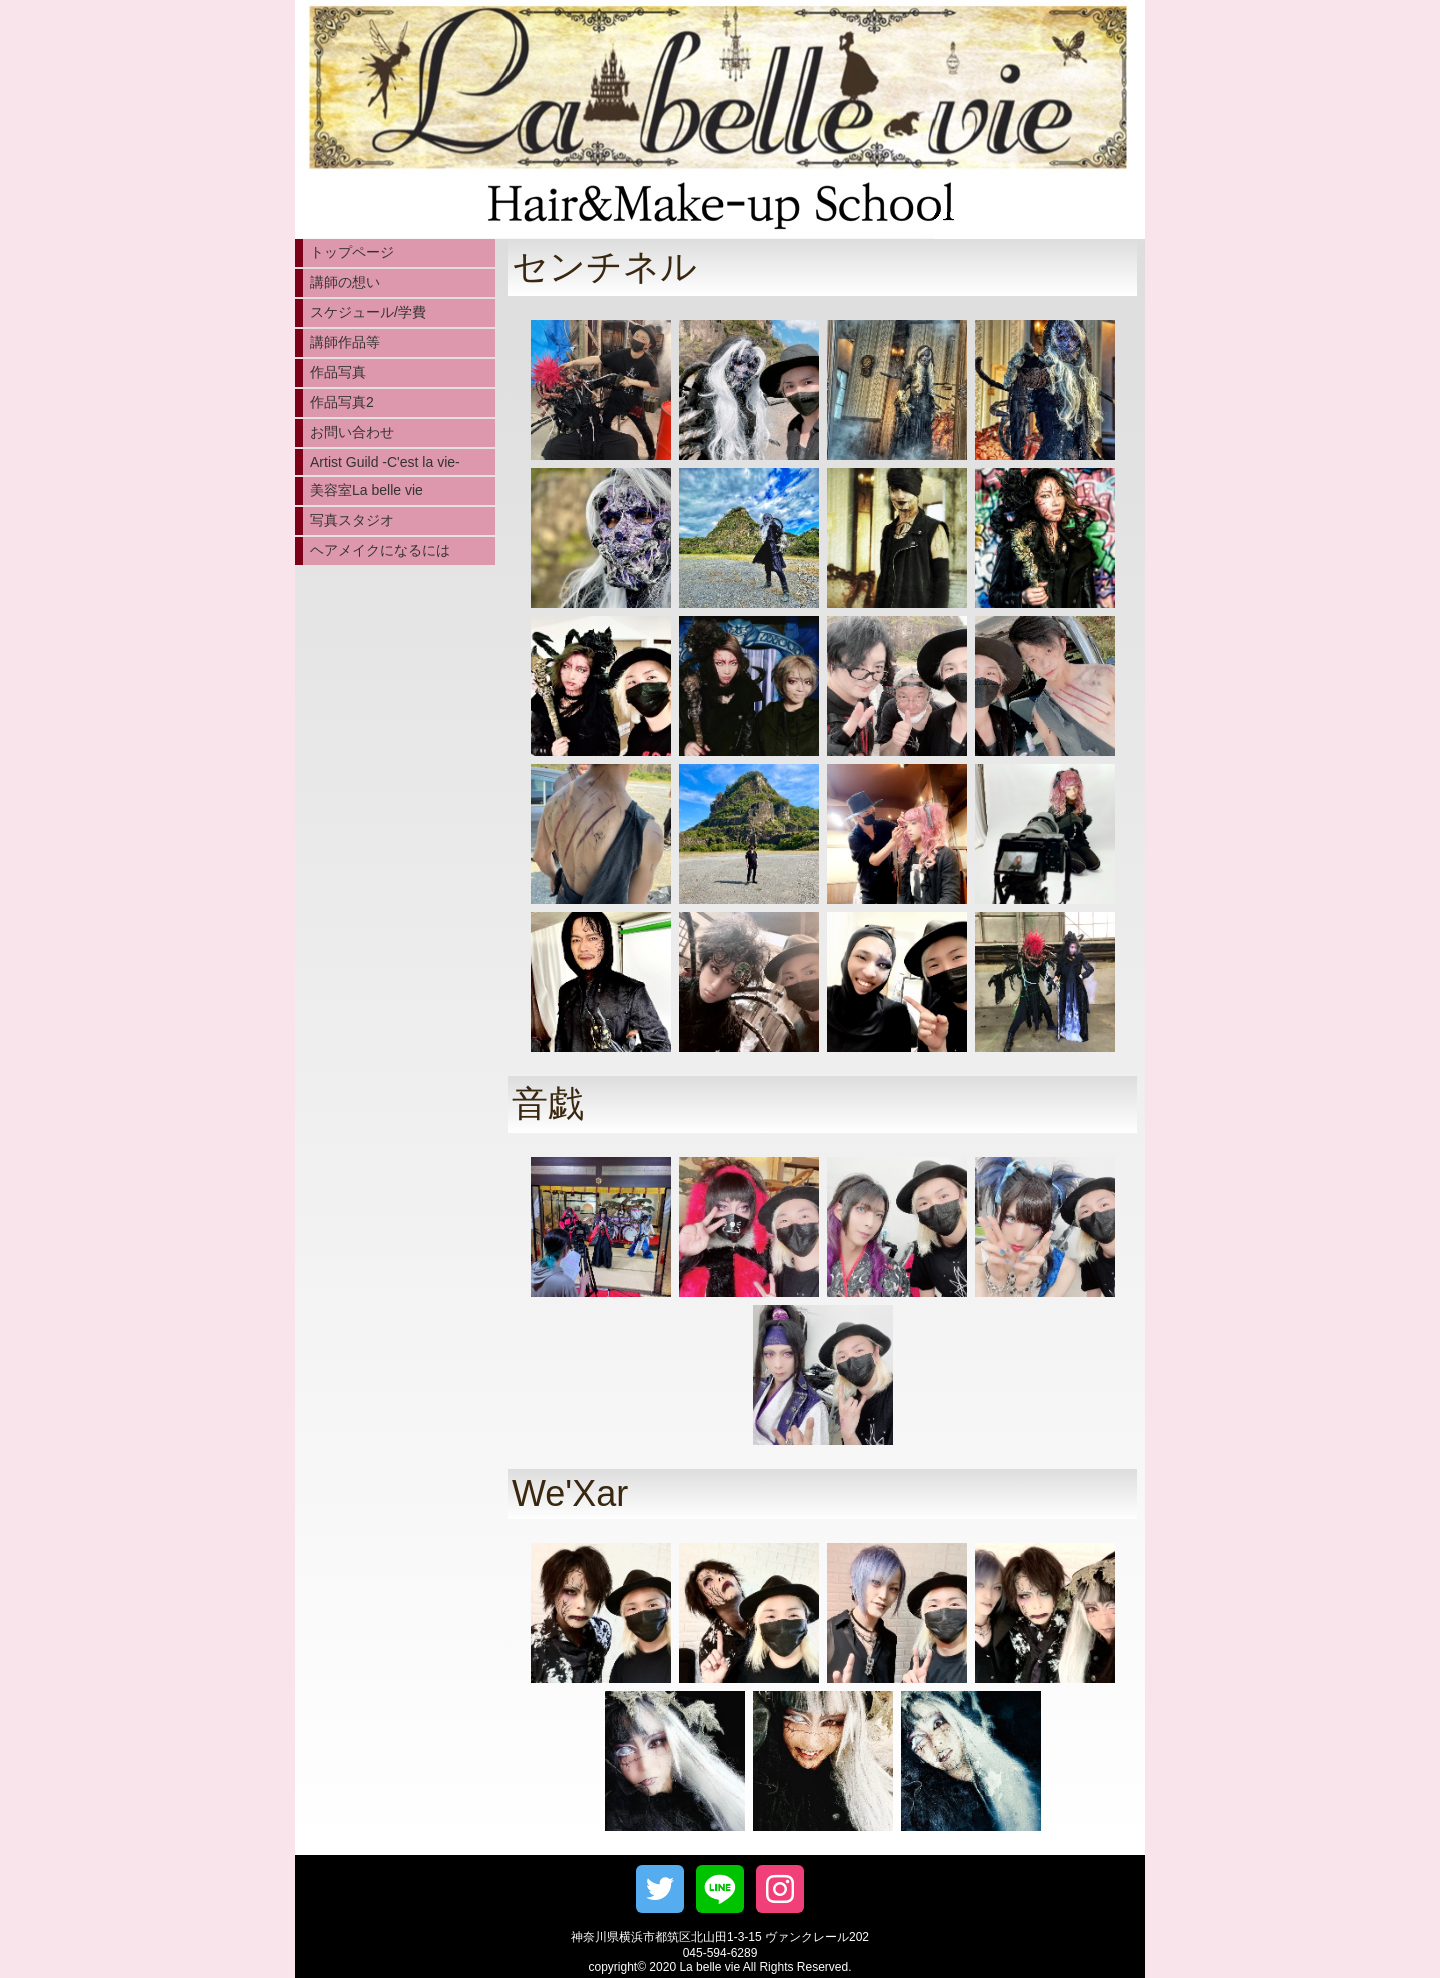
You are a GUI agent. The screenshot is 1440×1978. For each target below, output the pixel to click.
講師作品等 (345, 342)
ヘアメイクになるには (380, 550)
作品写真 (338, 372)
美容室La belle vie (366, 490)
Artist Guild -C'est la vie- (385, 462)
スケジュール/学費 (368, 312)
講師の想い (345, 282)
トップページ (352, 252)
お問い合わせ (352, 432)
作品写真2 (342, 402)
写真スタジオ (352, 520)
